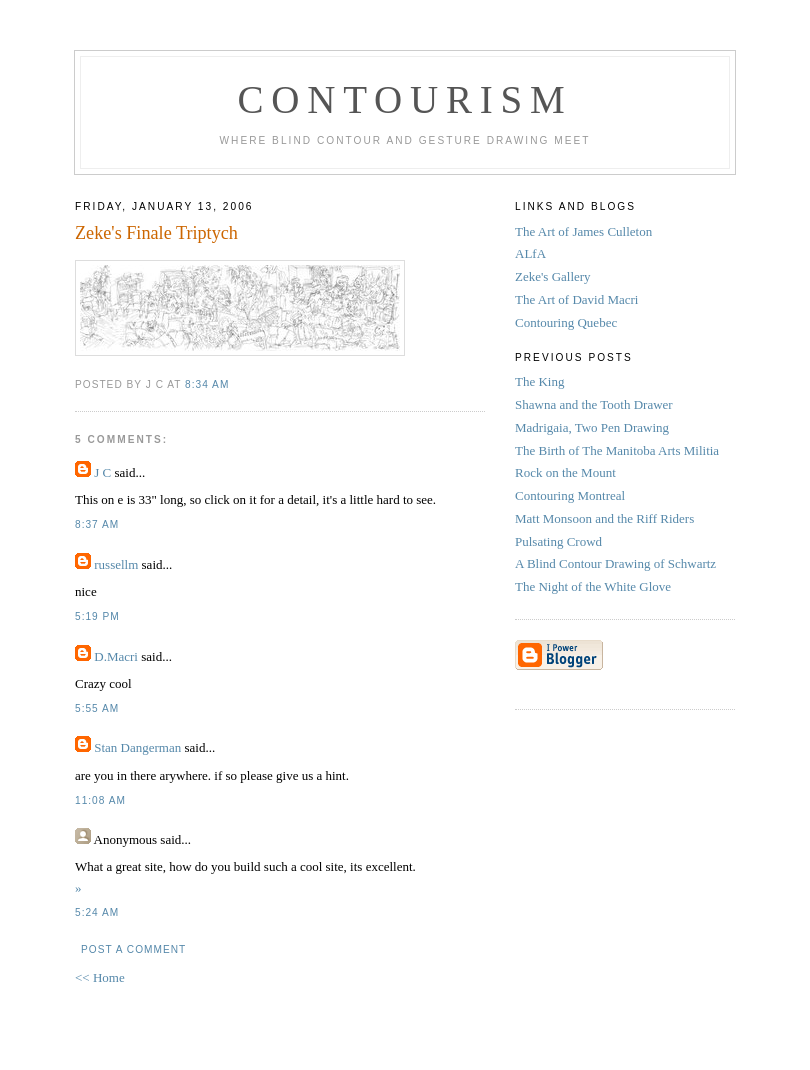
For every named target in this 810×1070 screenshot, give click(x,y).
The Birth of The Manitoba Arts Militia (617, 450)
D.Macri (116, 656)
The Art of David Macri (576, 299)
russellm (116, 564)
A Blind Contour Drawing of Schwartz (615, 563)
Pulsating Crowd (558, 541)
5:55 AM (97, 708)
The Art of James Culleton (583, 231)
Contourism (404, 99)
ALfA (530, 253)
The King (539, 381)
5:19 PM (97, 616)
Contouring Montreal (570, 495)
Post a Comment (133, 949)
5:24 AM (97, 912)
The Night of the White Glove (593, 586)
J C (102, 472)
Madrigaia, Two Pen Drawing (592, 427)
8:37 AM (97, 524)
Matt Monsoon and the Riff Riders (604, 518)
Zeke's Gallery (553, 276)
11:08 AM (100, 800)
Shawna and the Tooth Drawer (594, 404)
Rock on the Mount (565, 472)
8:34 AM (207, 384)
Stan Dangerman (137, 747)
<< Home (100, 977)
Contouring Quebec (566, 322)
